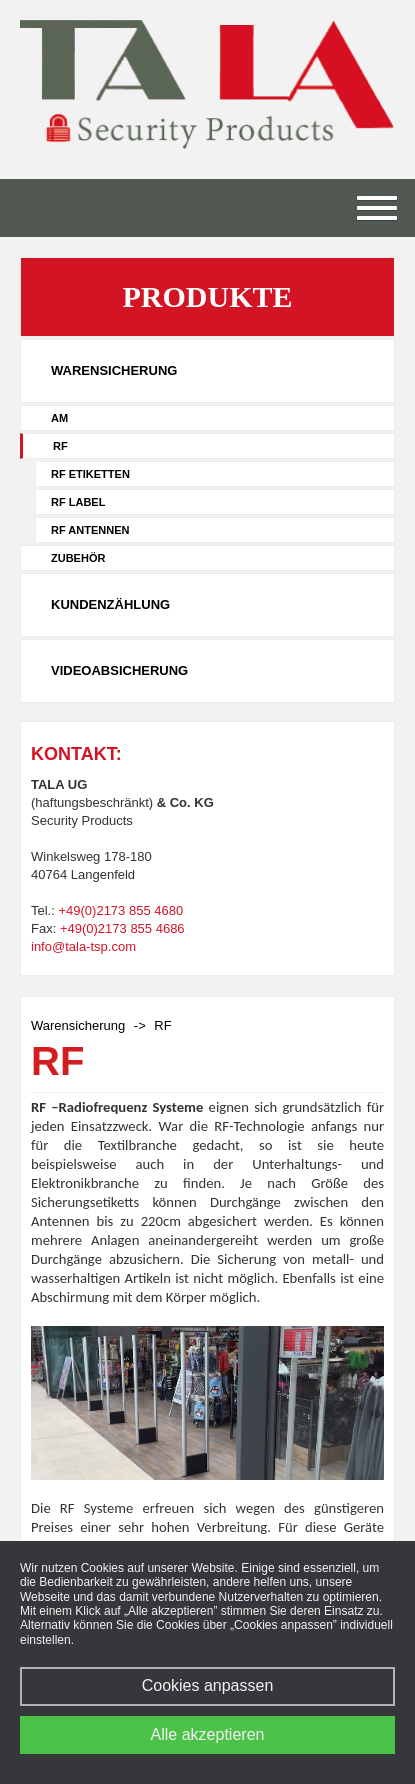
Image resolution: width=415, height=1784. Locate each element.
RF (60, 446)
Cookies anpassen (208, 1685)
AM (59, 418)
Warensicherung (114, 370)
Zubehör (78, 558)
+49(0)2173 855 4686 (122, 928)
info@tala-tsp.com (83, 946)
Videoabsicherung (119, 670)
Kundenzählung (110, 604)
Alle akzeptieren (208, 1734)
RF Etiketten (90, 474)
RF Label (78, 502)
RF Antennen (90, 530)
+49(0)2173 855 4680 (120, 910)
